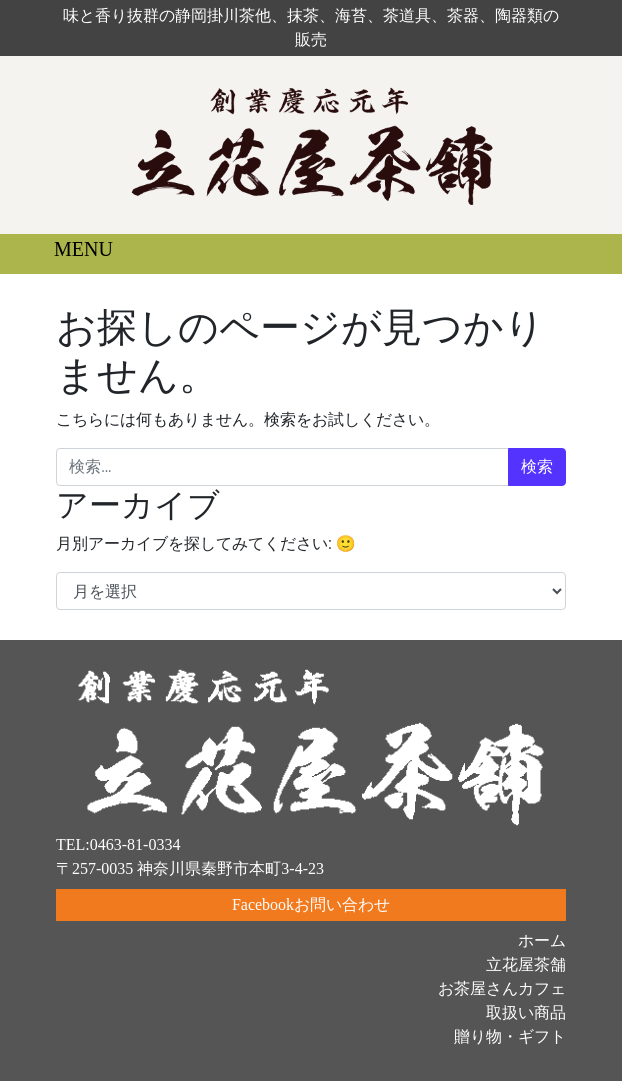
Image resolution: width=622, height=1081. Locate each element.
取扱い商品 (526, 1012)
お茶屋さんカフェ (502, 988)
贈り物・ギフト (510, 1036)
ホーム (542, 940)
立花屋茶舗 (526, 964)
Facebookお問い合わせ (311, 904)
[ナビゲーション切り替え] (69, 254)
